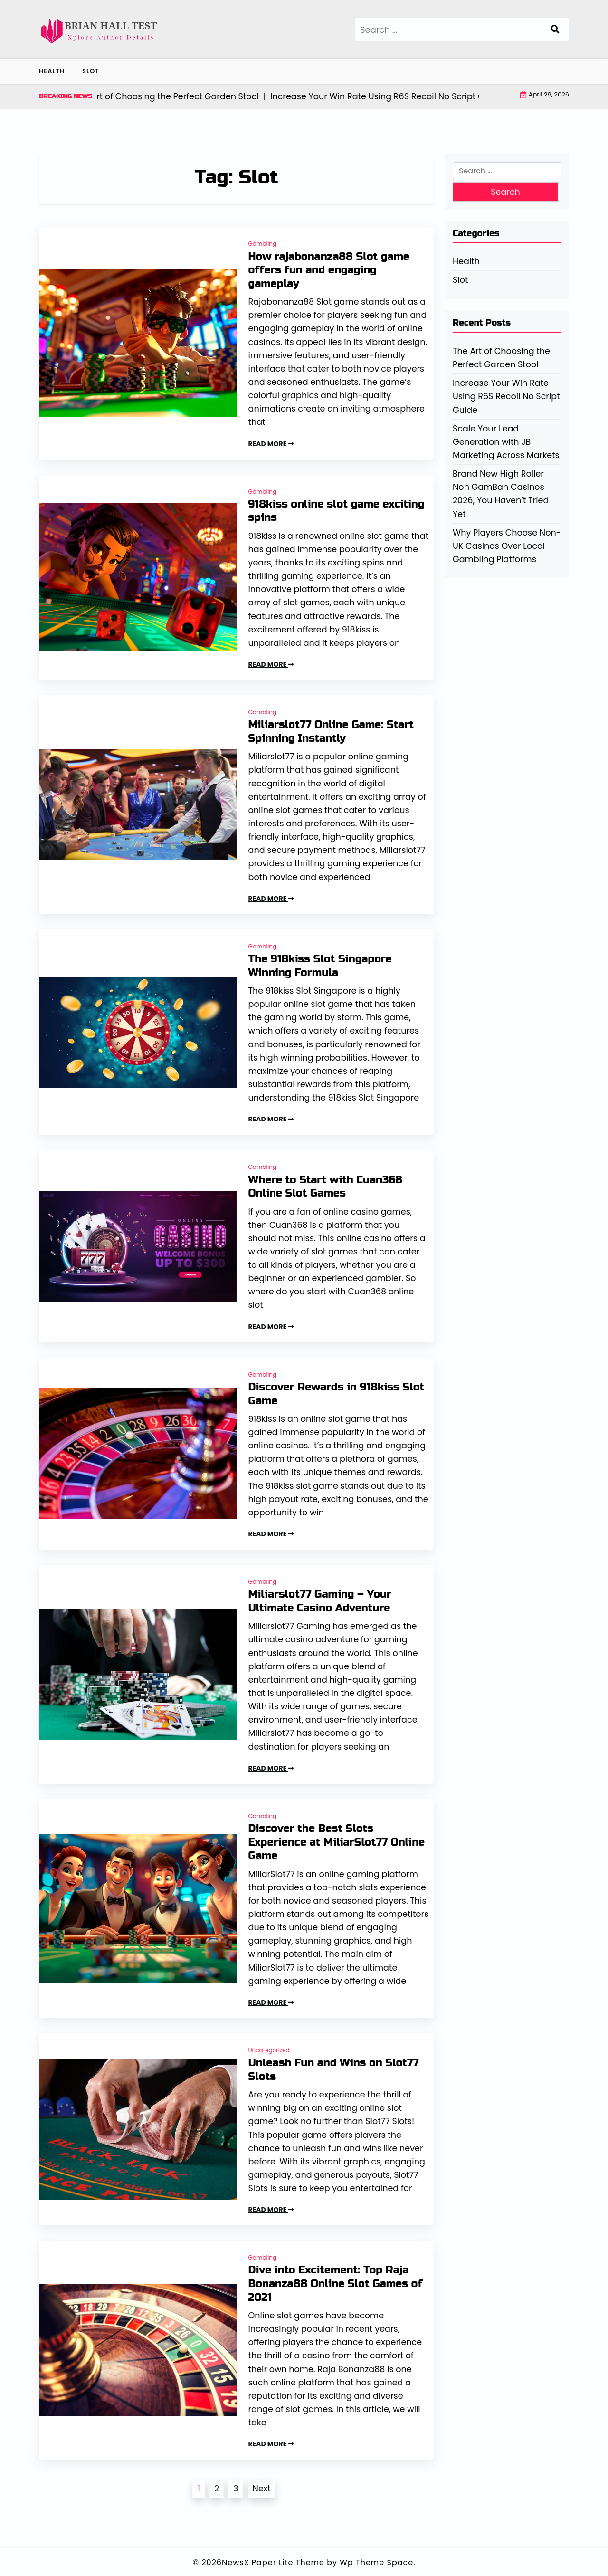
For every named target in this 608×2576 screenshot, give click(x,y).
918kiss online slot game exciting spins (336, 511)
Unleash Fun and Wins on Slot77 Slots (333, 2070)
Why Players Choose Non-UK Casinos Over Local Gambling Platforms (506, 546)
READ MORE (271, 444)
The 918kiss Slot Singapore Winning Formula (320, 966)
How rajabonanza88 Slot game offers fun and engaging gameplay (329, 270)
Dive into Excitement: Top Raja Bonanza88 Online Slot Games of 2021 (335, 2283)
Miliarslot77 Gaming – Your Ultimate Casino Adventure (320, 1601)
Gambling (262, 243)
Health (52, 71)
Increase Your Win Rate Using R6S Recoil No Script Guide (506, 396)
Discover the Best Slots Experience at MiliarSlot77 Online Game (336, 1842)
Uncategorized (269, 2050)
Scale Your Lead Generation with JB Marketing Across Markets (506, 442)
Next (262, 2488)
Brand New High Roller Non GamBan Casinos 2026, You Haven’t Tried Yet (501, 493)
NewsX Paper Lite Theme (273, 2562)
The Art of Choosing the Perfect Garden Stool (501, 357)
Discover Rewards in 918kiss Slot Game (336, 1394)
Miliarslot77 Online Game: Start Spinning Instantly (331, 731)
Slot (90, 71)
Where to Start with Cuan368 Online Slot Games (325, 1187)
